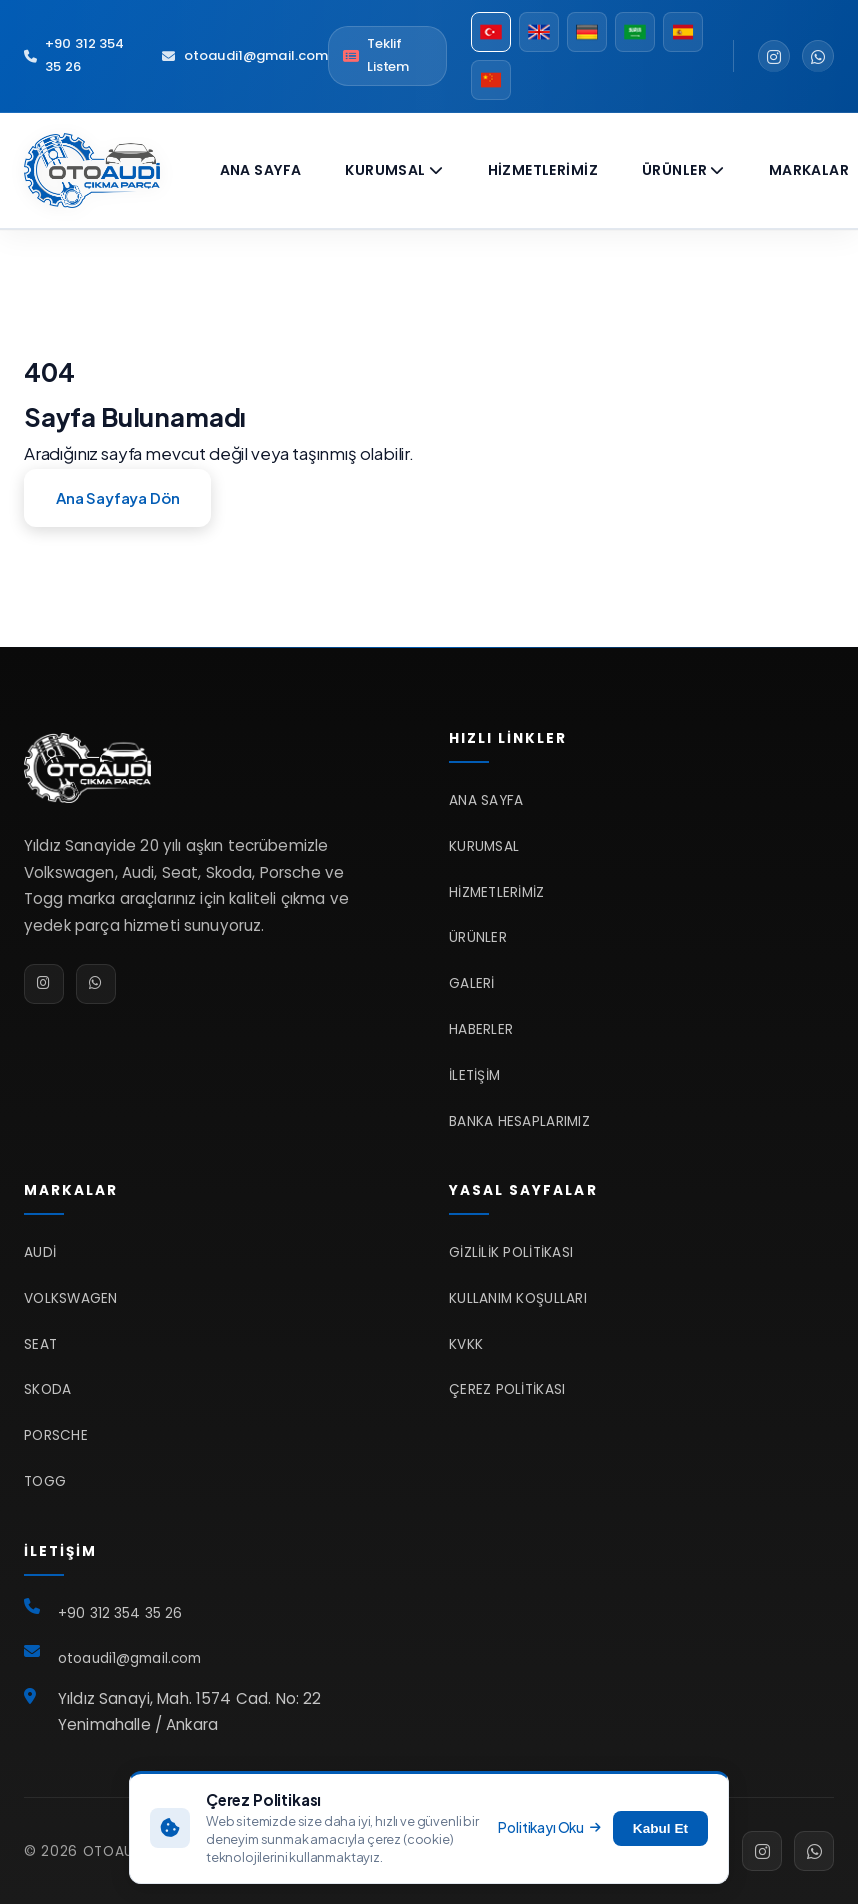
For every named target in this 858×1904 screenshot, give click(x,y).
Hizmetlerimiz (543, 170)
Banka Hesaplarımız (519, 1121)
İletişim (474, 1075)
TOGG (45, 1481)
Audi (40, 1252)
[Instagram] (774, 56)
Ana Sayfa (261, 170)
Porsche (56, 1435)
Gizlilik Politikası (511, 1252)
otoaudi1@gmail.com (245, 55)
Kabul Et (660, 1828)
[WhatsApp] (818, 56)
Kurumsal (394, 170)
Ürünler (683, 170)
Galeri (472, 983)
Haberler (481, 1029)
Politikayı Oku (549, 1827)
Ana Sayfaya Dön (117, 497)
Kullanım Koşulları (518, 1298)
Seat (40, 1344)
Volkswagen (71, 1298)
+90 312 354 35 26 (74, 55)
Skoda (47, 1389)
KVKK (466, 1344)
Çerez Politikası (507, 1389)
